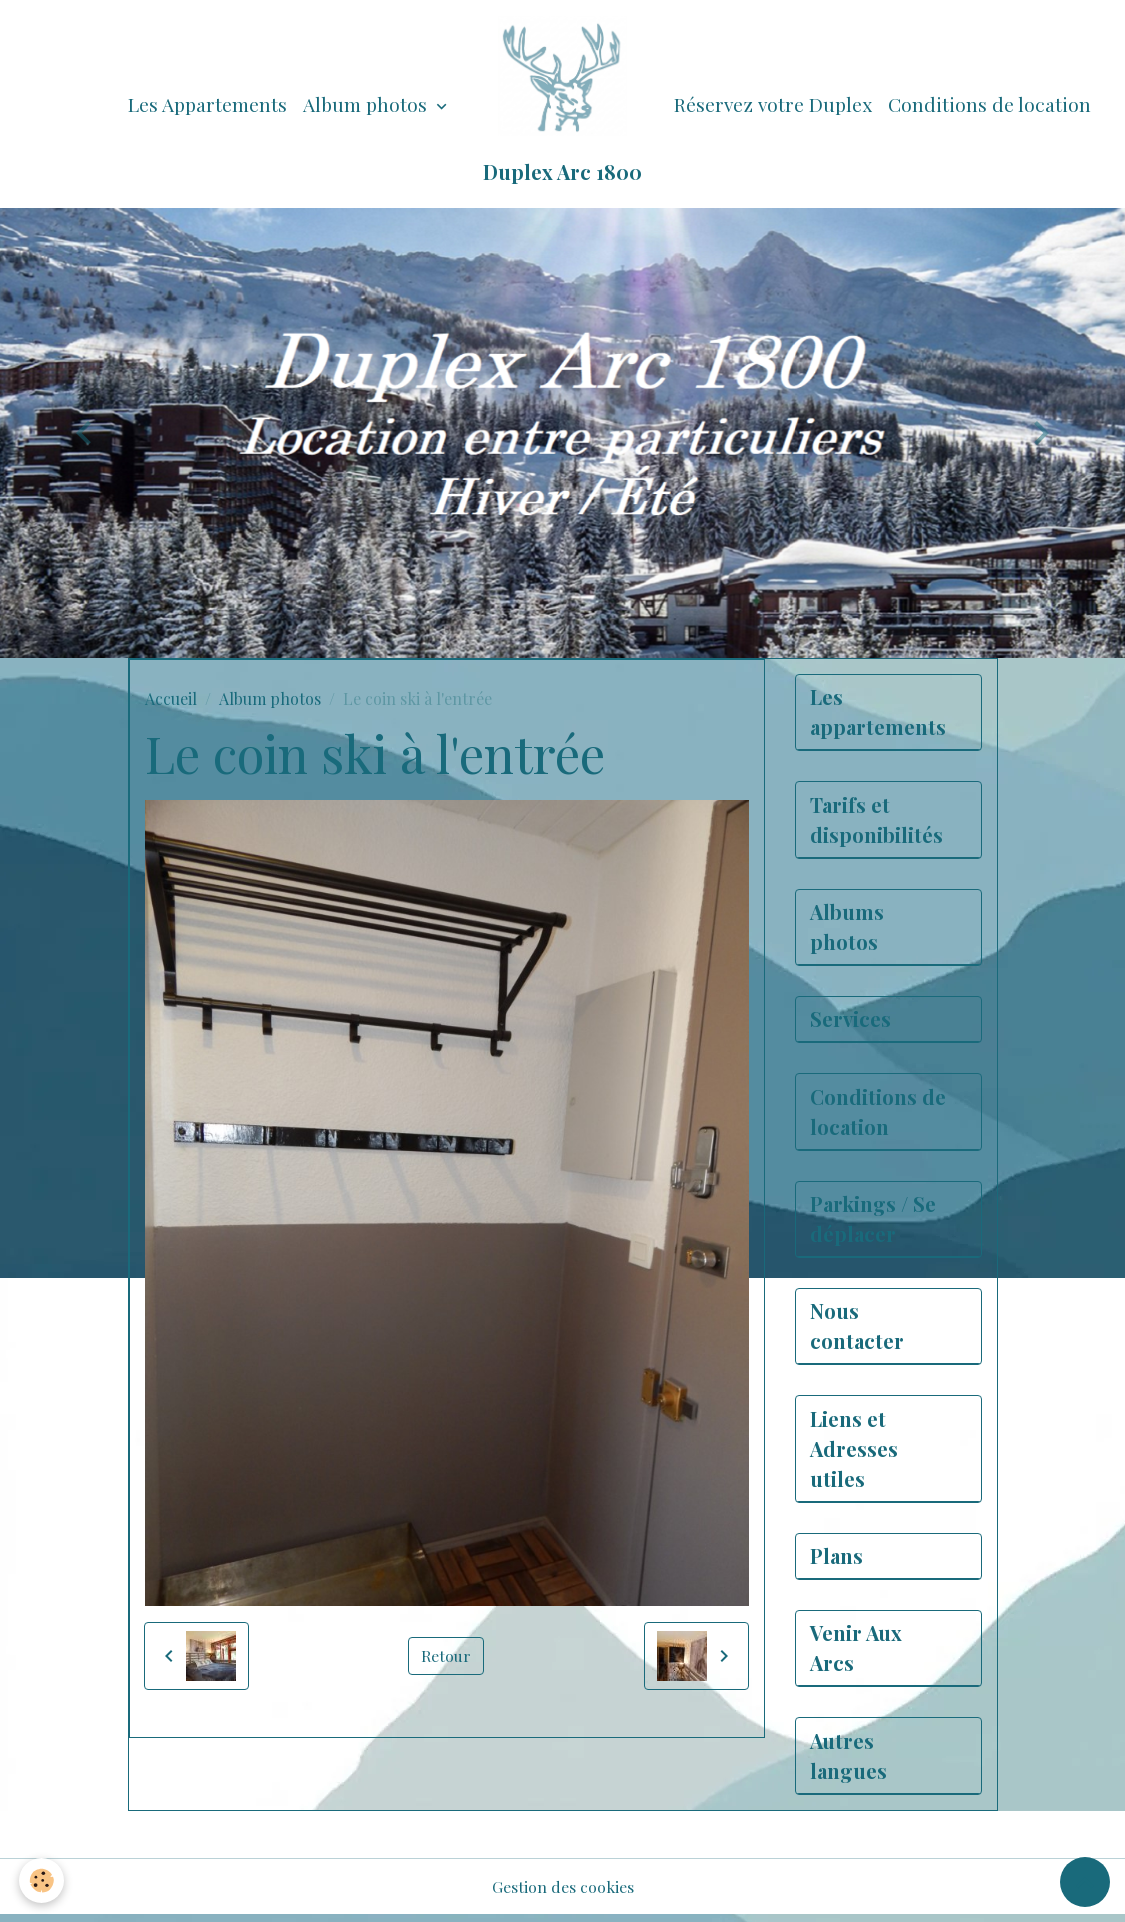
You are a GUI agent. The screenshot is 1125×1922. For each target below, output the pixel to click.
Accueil (171, 698)
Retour (446, 1655)
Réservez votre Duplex (773, 104)
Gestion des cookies (563, 1893)
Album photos (367, 104)
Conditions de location (989, 104)
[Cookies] (42, 1880)
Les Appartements (207, 104)
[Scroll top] (1085, 1882)
